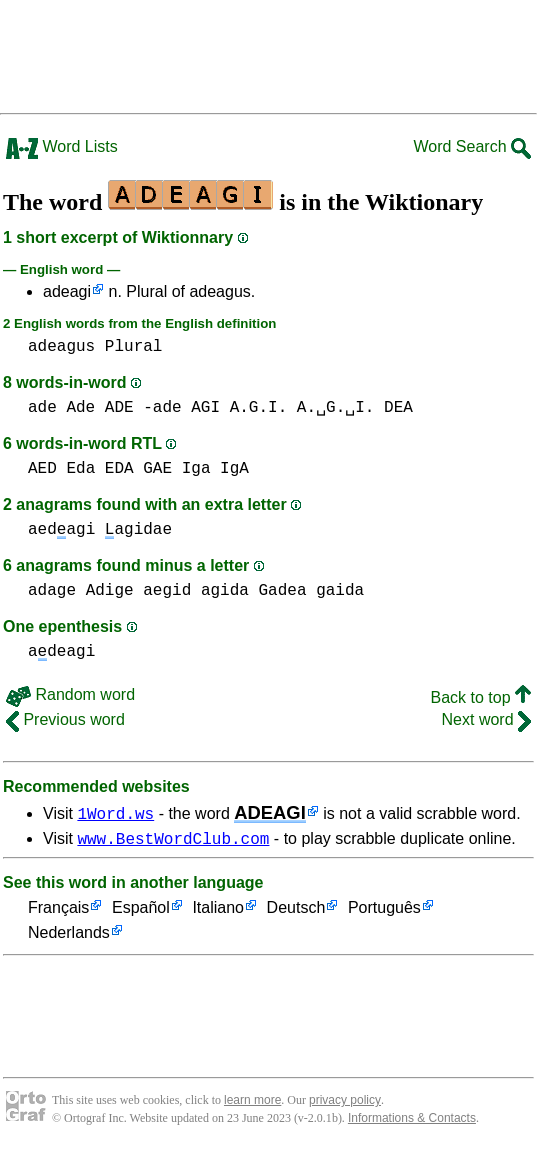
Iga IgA (215, 469)
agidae (138, 530)
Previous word (65, 719)
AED (42, 469)
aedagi (61, 530)
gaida (340, 591)
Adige (110, 591)
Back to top (481, 697)
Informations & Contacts (412, 1121)
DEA (398, 408)
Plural (134, 347)
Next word (486, 719)
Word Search (472, 146)
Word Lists (62, 146)
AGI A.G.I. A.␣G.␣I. (282, 408)
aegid (167, 591)
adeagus (61, 347)
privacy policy (345, 1103)
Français (58, 911)
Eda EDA (99, 469)
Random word (70, 694)
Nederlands (69, 936)
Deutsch (296, 911)
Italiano (218, 911)
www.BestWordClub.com (173, 841)
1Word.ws (115, 813)
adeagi (67, 291)
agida (225, 591)
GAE (157, 469)
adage (52, 591)
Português (384, 911)
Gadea (283, 591)
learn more (252, 1103)
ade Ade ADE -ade (105, 408)
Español (141, 911)
